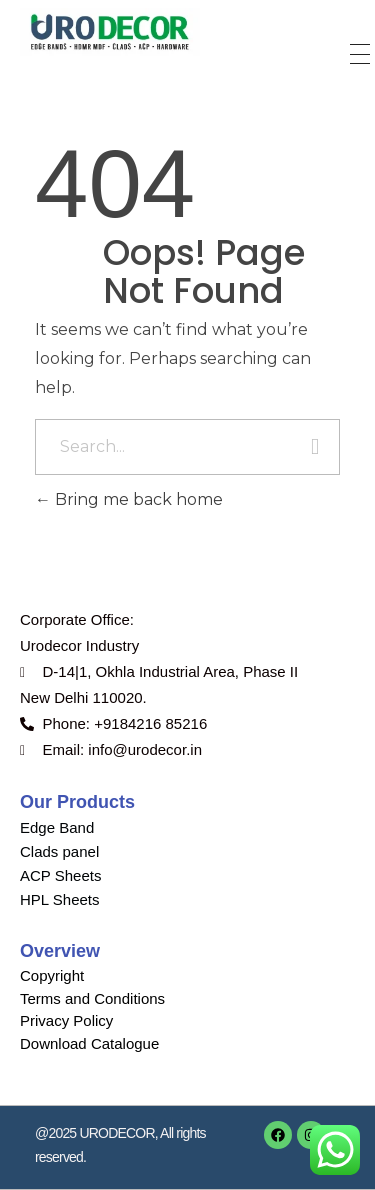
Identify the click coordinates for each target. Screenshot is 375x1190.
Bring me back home (129, 499)
